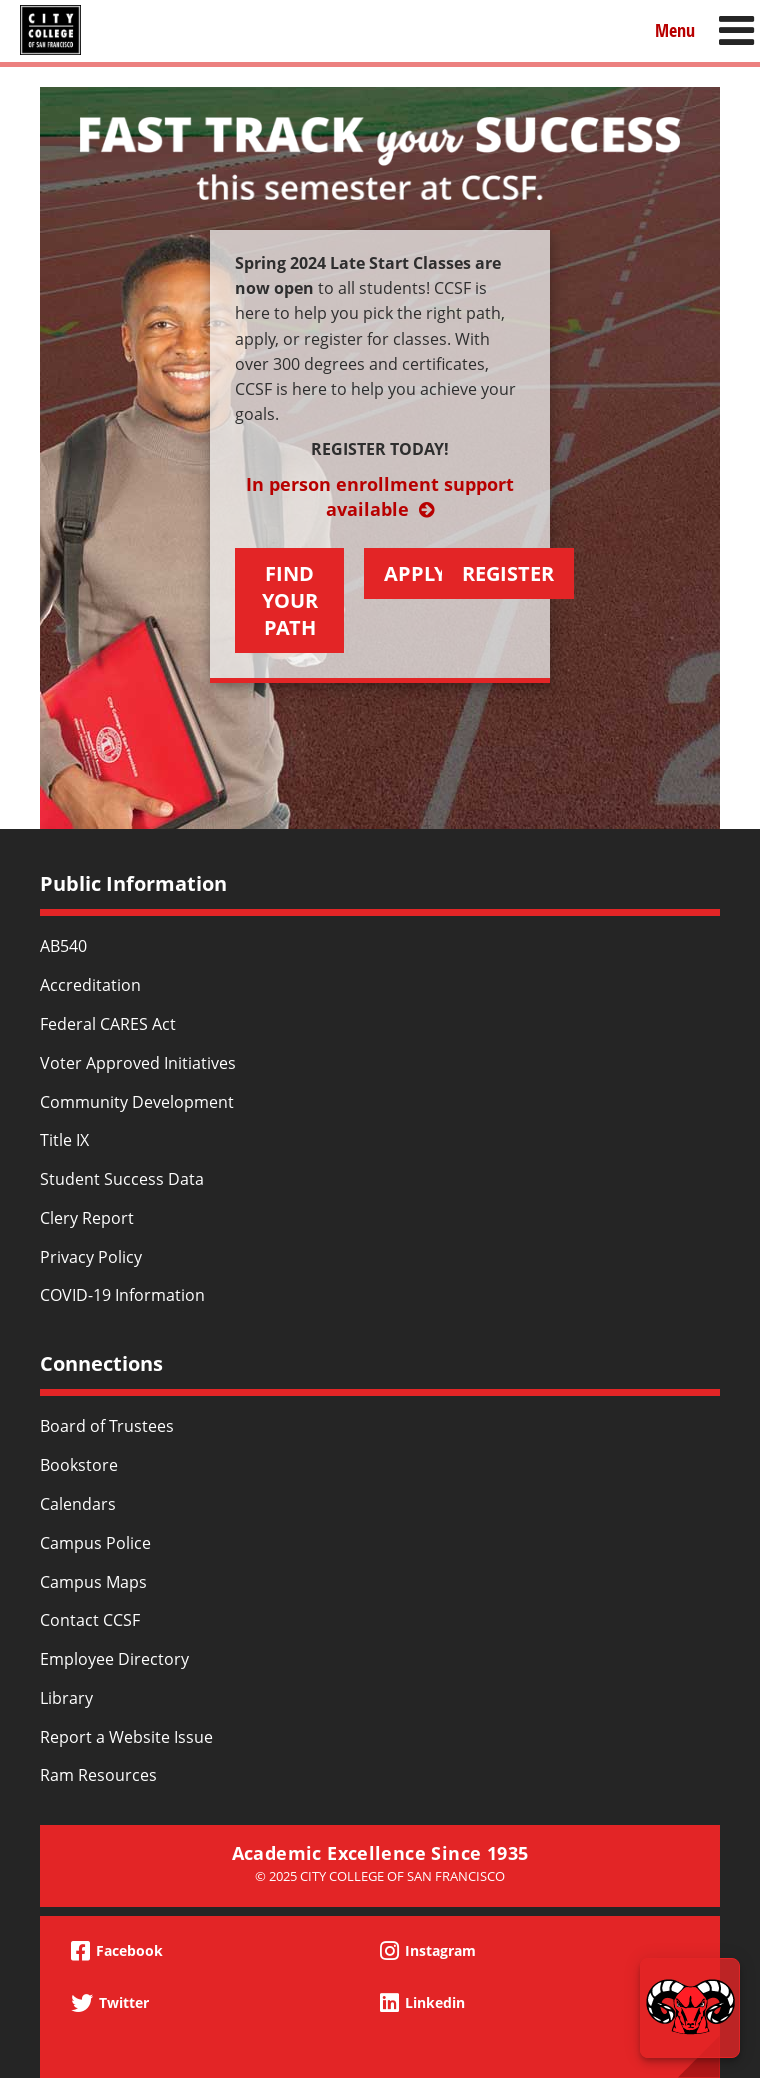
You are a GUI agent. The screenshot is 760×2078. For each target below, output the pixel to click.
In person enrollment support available (380, 496)
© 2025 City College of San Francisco (380, 1876)
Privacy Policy (91, 1257)
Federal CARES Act (108, 1024)
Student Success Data (122, 1179)
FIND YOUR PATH (290, 600)
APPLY (415, 573)
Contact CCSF (90, 1620)
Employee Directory (114, 1659)
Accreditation (90, 985)
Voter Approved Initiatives (138, 1063)
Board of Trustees (107, 1426)
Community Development (137, 1102)
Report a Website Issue (126, 1737)
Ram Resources (98, 1775)
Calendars (78, 1504)
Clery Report (87, 1218)
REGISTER (508, 573)
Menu (675, 29)
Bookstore (79, 1465)
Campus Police (95, 1543)
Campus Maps (93, 1582)
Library (66, 1698)
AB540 (63, 946)
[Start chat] (690, 2008)
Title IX (64, 1140)
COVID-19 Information (122, 1295)
